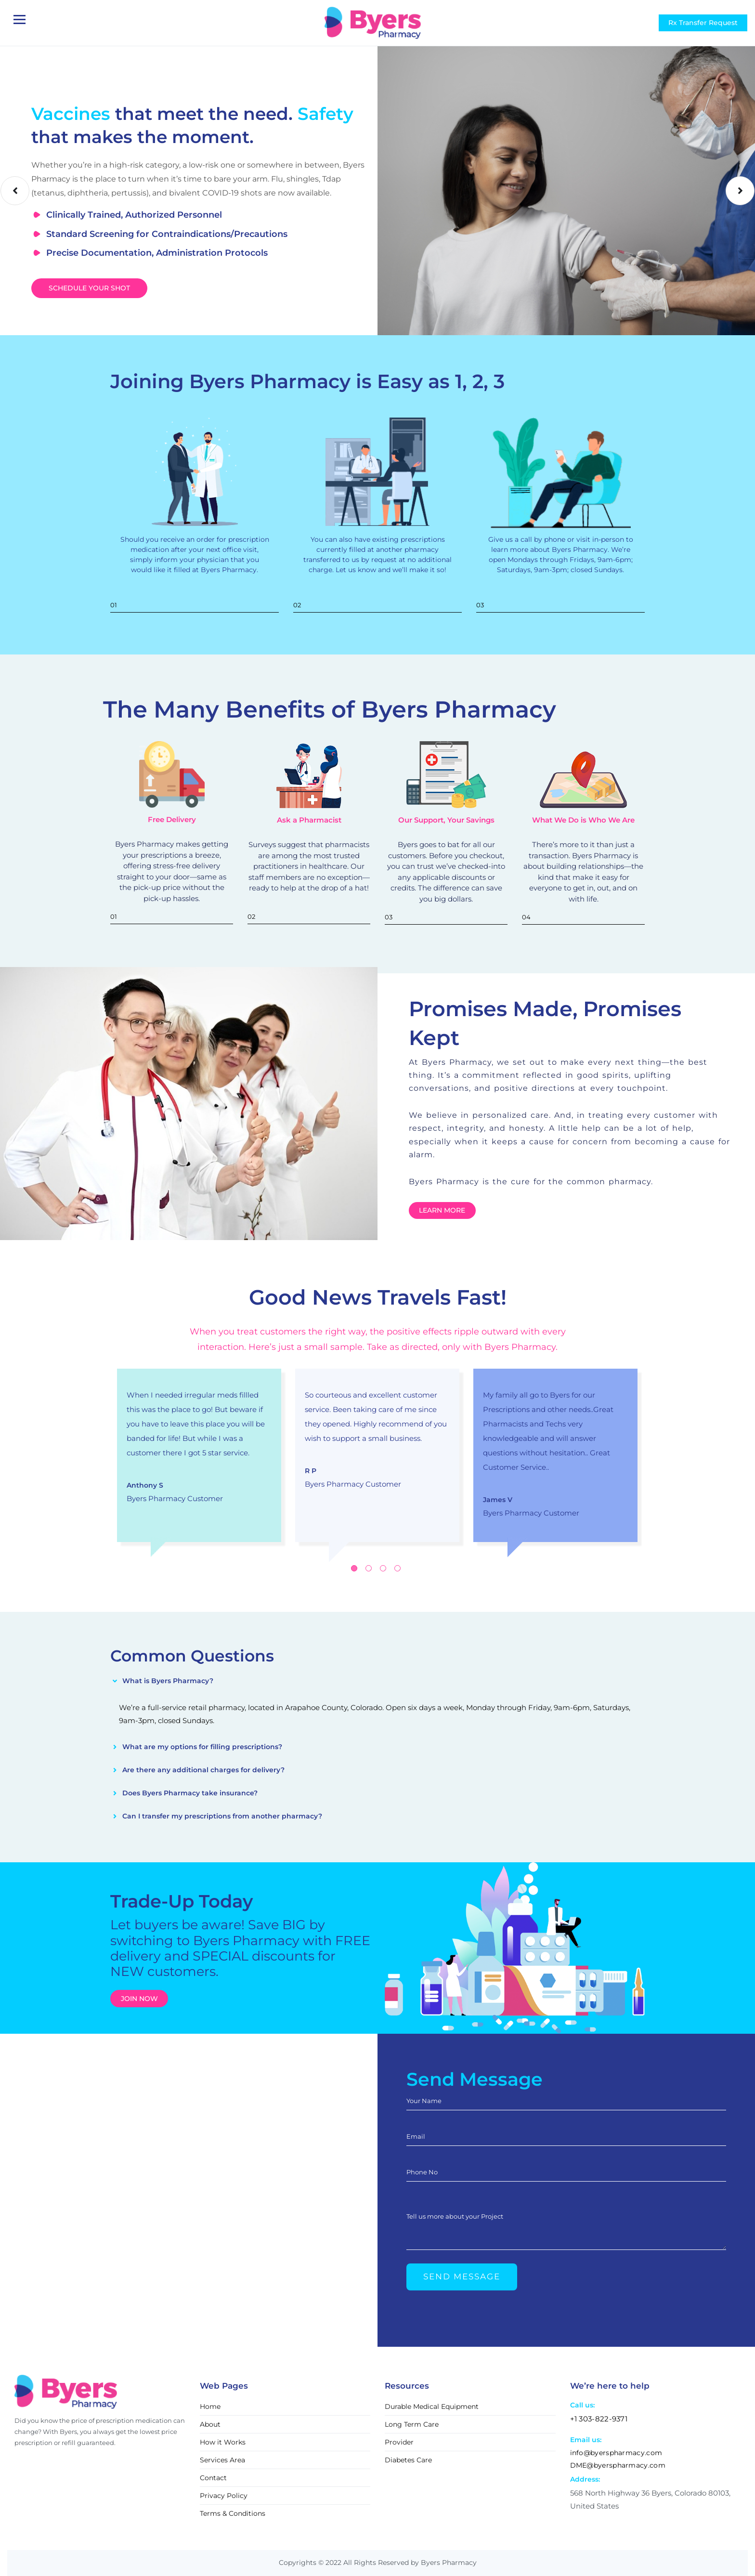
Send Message (461, 2276)
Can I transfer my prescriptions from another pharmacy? (222, 1816)
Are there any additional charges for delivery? (203, 1769)
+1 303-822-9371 (599, 2418)
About (210, 2424)
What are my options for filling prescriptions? (202, 1746)
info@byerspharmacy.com (616, 2452)
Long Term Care (412, 2424)
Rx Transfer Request (703, 22)
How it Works (223, 2442)
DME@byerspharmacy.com (617, 2465)
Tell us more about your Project (454, 2216)
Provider (399, 2442)
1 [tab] (354, 1568)
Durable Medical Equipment (432, 2406)
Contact (213, 2477)
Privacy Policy (223, 2495)
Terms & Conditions (232, 2513)
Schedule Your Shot (89, 288)
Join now (139, 1998)
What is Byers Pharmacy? (167, 1680)
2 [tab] (368, 1568)
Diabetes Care (408, 2460)
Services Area (222, 2460)
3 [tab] (383, 1568)
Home (210, 2406)
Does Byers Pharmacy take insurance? (190, 1793)
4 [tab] (397, 1568)
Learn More (442, 1210)
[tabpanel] (199, 1455)
